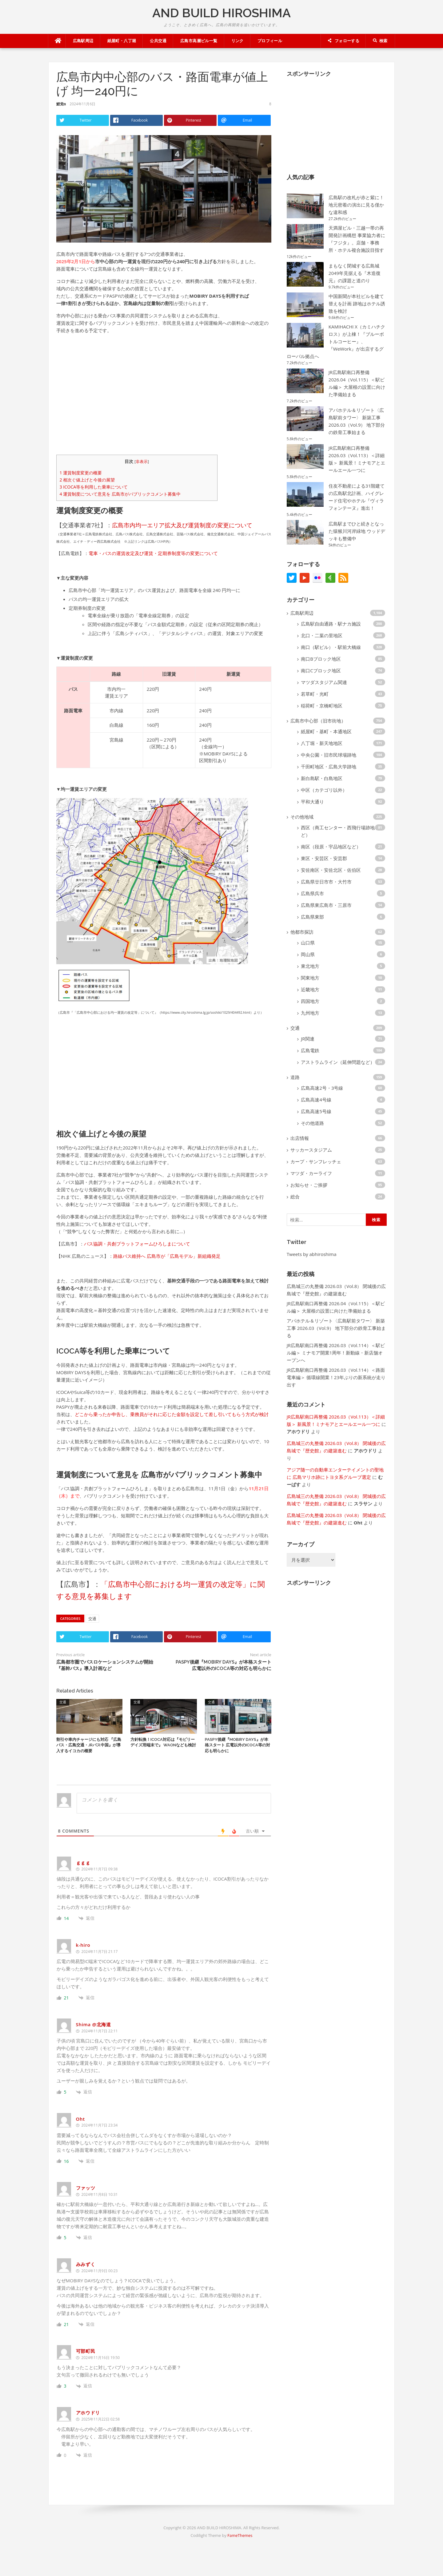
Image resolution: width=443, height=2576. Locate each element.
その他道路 (312, 1123)
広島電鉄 (310, 1050)
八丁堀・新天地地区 (321, 743)
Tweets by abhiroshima (312, 1254)
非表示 (142, 463)
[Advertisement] (163, 396)
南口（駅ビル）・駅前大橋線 (331, 647)
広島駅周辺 (83, 40)
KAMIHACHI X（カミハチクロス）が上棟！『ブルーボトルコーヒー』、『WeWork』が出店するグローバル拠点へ (336, 341)
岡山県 (308, 954)
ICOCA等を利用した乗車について (94, 489)
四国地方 (310, 1001)
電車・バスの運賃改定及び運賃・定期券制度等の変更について (153, 555)
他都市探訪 (301, 932)
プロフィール (269, 40)
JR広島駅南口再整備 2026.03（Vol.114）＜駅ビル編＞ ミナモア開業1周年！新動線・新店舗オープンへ (336, 1352)
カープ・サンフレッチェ (315, 1161)
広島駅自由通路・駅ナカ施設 (331, 624)
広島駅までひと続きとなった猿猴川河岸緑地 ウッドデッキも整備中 (357, 531)
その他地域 (301, 817)
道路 (295, 1077)
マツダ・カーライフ (311, 1173)
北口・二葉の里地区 (321, 635)
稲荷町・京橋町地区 (321, 705)
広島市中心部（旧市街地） (318, 721)
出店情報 (299, 1138)
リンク (237, 40)
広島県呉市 (312, 893)
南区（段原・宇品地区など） (331, 846)
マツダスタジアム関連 (324, 682)
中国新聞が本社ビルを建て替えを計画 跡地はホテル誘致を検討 (357, 303)
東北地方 (310, 966)
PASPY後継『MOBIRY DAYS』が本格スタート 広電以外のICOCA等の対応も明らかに (237, 1749)
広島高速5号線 (316, 1111)
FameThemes (239, 2539)
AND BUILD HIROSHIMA (221, 13)
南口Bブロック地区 (321, 659)
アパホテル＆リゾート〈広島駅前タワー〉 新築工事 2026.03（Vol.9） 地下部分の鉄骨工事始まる (336, 1328)
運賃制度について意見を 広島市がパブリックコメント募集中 (120, 496)
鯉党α (61, 104)
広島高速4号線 (316, 1100)
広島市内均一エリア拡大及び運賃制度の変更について (182, 527)
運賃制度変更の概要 (81, 474)
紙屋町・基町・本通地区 (326, 731)
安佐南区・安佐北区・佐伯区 (331, 870)
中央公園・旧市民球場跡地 (328, 755)
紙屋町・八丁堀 (121, 40)
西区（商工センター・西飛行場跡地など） (340, 831)
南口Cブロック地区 (321, 670)
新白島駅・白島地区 (321, 778)
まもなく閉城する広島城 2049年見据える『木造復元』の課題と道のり (355, 273)
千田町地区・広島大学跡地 (328, 766)
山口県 (308, 943)
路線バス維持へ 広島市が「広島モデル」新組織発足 (167, 1258)
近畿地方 (310, 989)
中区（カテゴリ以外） (324, 790)
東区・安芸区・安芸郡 (324, 858)
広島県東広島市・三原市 (326, 905)
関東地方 (310, 978)
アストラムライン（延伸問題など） (338, 1062)
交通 (92, 1620)
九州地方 (310, 1013)
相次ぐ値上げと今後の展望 (87, 482)
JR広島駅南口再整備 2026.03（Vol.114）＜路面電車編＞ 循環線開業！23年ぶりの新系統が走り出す (336, 1377)
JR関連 (307, 1039)
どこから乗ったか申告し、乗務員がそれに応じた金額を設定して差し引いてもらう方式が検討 (172, 1416)
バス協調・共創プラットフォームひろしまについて (137, 1245)
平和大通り (312, 802)
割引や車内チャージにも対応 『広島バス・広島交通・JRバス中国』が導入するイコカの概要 (88, 1749)
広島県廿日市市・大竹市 (326, 882)
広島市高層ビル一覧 (199, 40)
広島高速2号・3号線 (322, 1088)
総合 (295, 1196)
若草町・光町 (315, 694)
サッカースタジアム (311, 1150)
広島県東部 (312, 917)
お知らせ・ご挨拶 (308, 1185)
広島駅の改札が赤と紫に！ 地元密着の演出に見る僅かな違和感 (356, 204)
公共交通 (158, 40)
